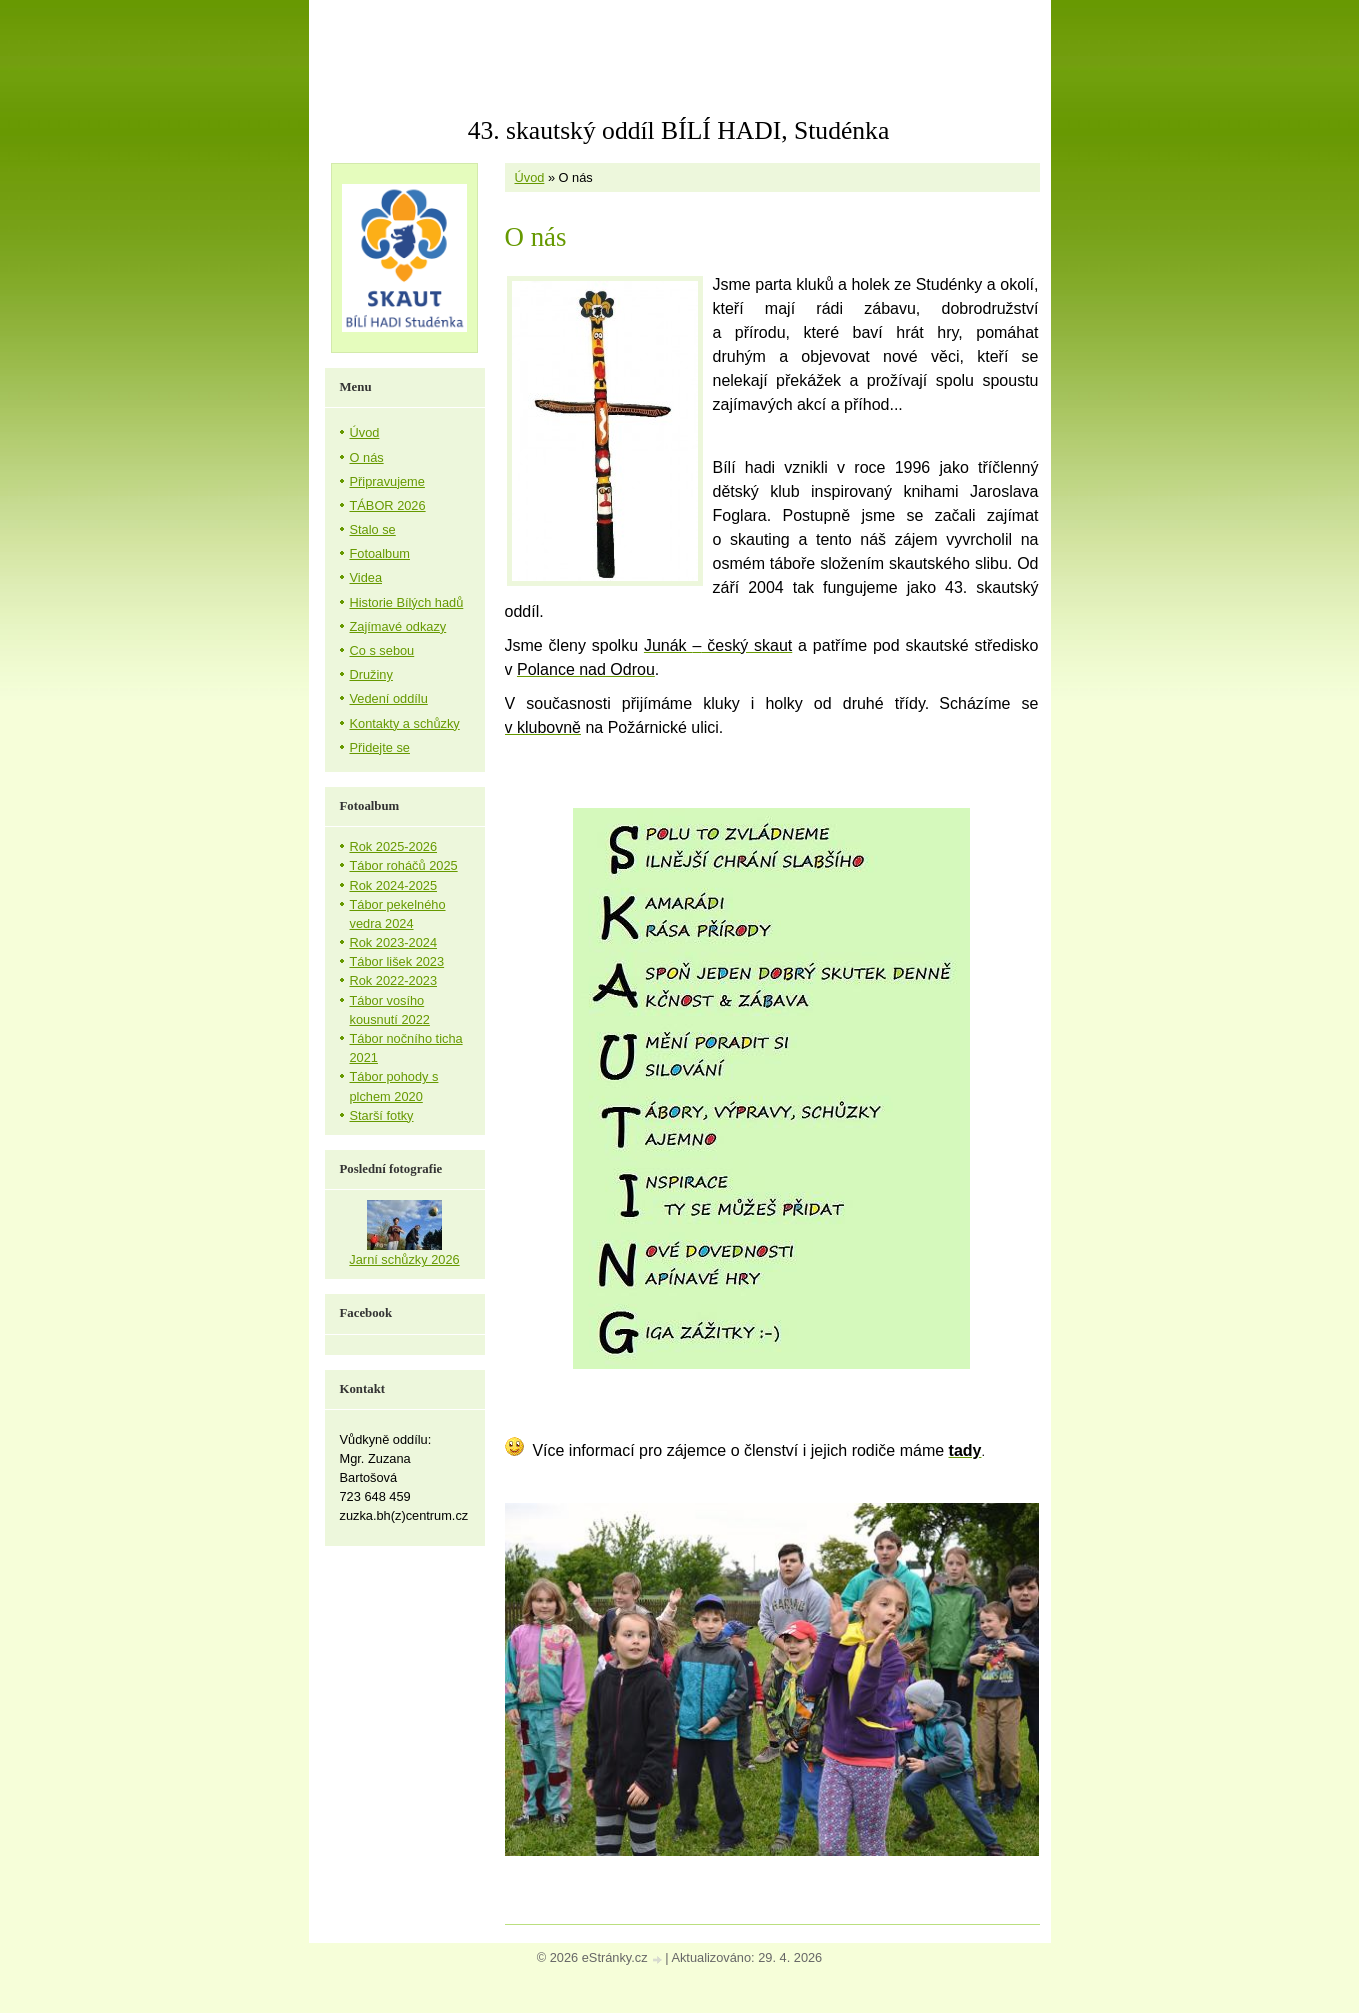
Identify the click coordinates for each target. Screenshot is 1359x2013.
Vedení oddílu (389, 698)
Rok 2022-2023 (394, 980)
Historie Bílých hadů (407, 602)
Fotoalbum (380, 553)
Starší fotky (382, 1115)
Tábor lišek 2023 (397, 961)
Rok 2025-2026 (394, 846)
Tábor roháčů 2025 (404, 865)
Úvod (530, 177)
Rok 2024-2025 (394, 885)
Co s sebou (382, 650)
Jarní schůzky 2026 (404, 1259)
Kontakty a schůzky (405, 723)
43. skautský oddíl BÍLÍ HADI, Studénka (679, 130)
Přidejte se (380, 747)
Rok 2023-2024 (394, 942)
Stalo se (373, 529)
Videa (366, 577)
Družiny (371, 674)
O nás (367, 457)
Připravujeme (387, 481)
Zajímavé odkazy (398, 626)
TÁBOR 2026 (388, 505)
